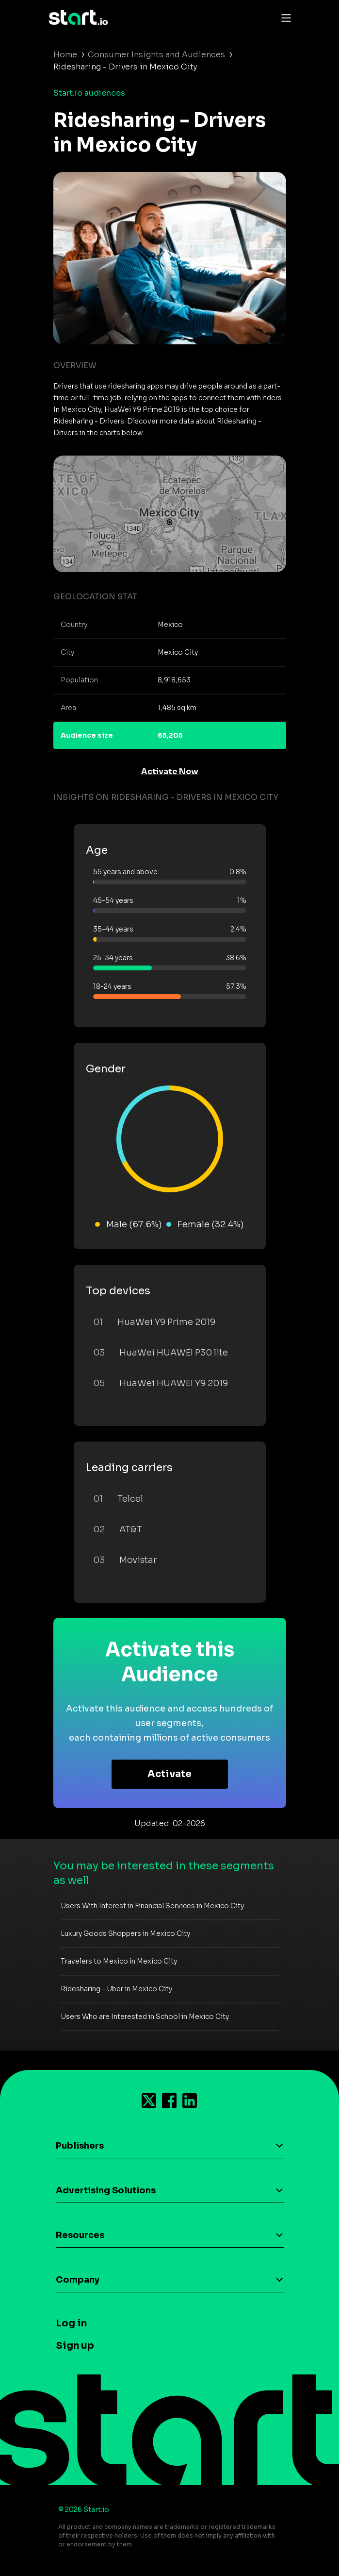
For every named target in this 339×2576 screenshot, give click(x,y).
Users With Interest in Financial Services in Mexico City (152, 1905)
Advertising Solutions (106, 2190)
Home (65, 55)
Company (77, 2279)
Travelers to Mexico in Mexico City (119, 1961)
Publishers (80, 2145)
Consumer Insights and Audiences (156, 55)
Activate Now (169, 771)
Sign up (75, 2345)
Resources (80, 2235)
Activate (169, 1774)
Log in (71, 2323)
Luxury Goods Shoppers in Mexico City (125, 1933)
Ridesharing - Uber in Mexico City (116, 1988)
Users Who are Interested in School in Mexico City (145, 2016)
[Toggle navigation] (283, 17)
